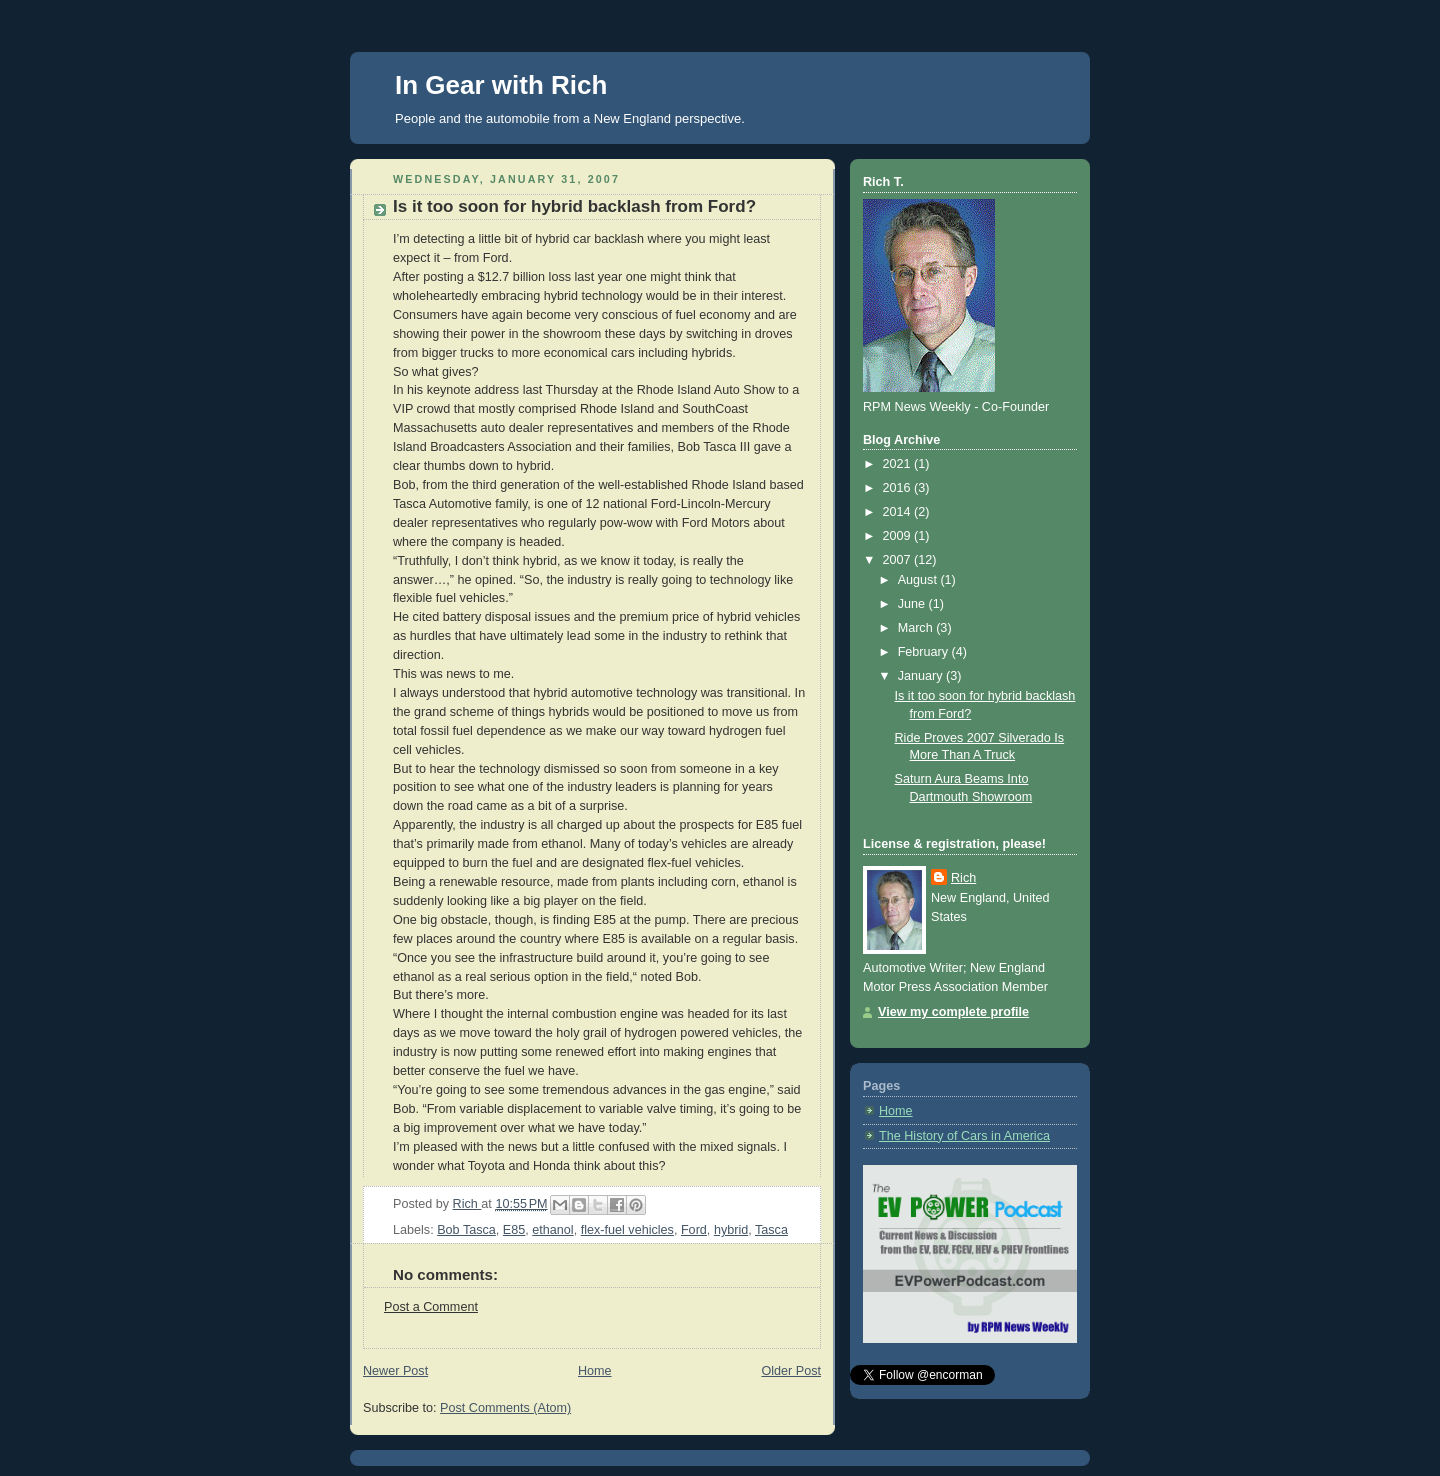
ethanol (552, 1230)
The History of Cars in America (964, 1136)
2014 (899, 512)
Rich (963, 878)
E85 (514, 1230)
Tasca (771, 1230)
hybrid (731, 1230)
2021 (899, 464)
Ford (694, 1230)
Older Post (791, 1371)
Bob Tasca (466, 1230)
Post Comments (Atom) (505, 1408)
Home (595, 1371)
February (925, 652)
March (917, 628)
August (919, 580)
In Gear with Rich (501, 85)
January (922, 676)
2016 (899, 488)
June (913, 604)
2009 (899, 536)
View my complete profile (953, 1012)
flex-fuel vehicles (627, 1230)
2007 (899, 560)
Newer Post (395, 1371)
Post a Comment (431, 1307)
